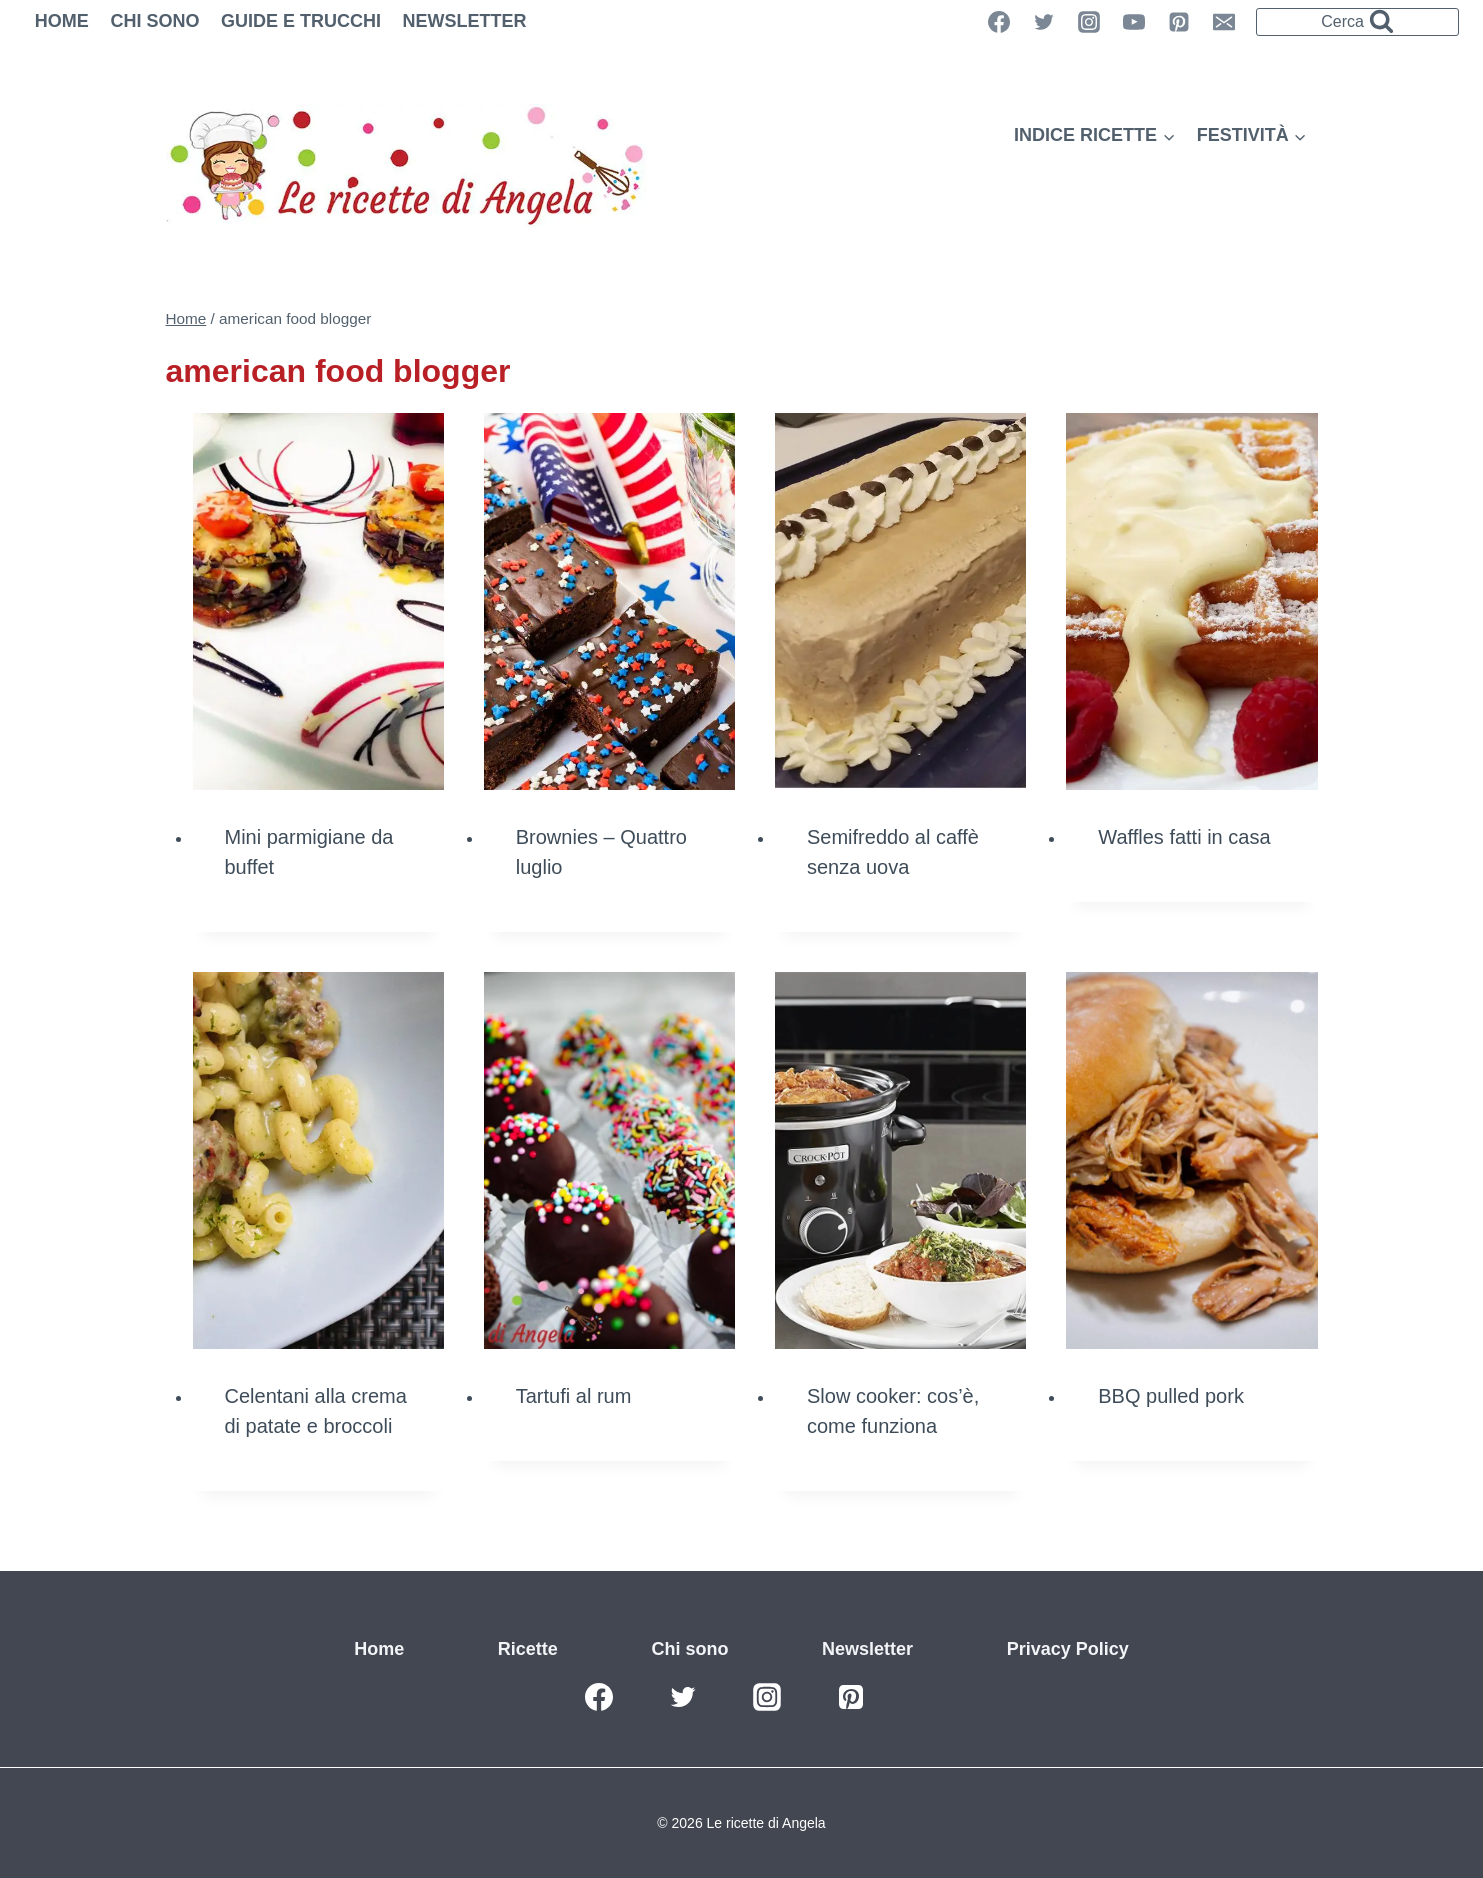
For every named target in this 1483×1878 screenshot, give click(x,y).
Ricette (528, 1649)
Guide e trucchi (301, 21)
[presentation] (318, 601)
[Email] (1224, 22)
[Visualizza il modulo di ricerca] (1357, 22)
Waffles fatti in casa (1184, 837)
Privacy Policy (1068, 1649)
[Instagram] (1089, 22)
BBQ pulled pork (1171, 1396)
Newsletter (465, 21)
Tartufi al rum (574, 1396)
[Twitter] (1044, 22)
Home (62, 21)
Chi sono (154, 21)
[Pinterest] (1179, 22)
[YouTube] (1134, 22)
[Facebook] (599, 1697)
